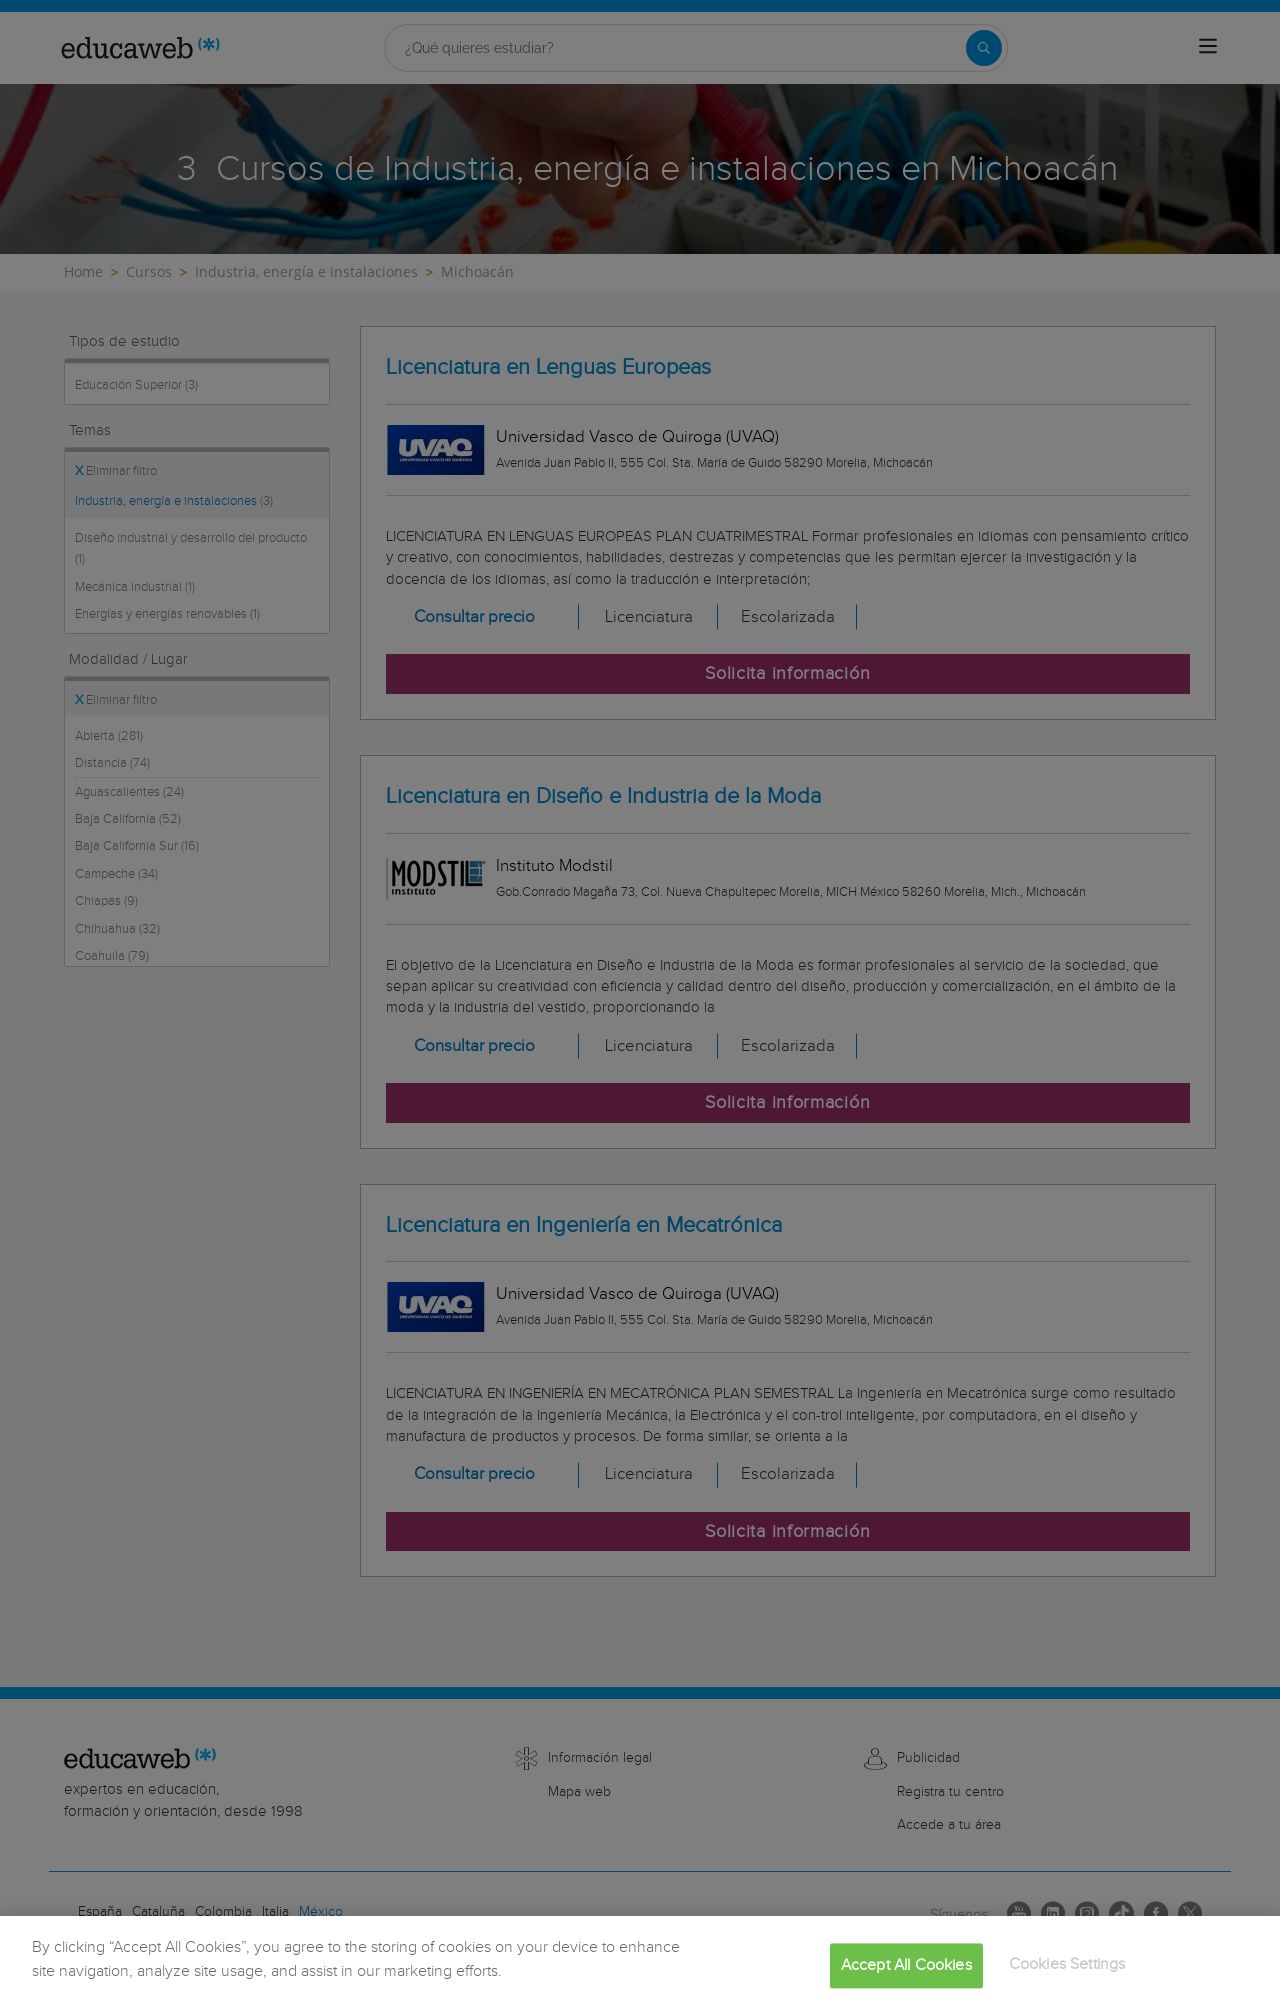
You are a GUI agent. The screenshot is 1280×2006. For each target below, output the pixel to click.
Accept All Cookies (906, 1977)
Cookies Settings (1067, 1976)
